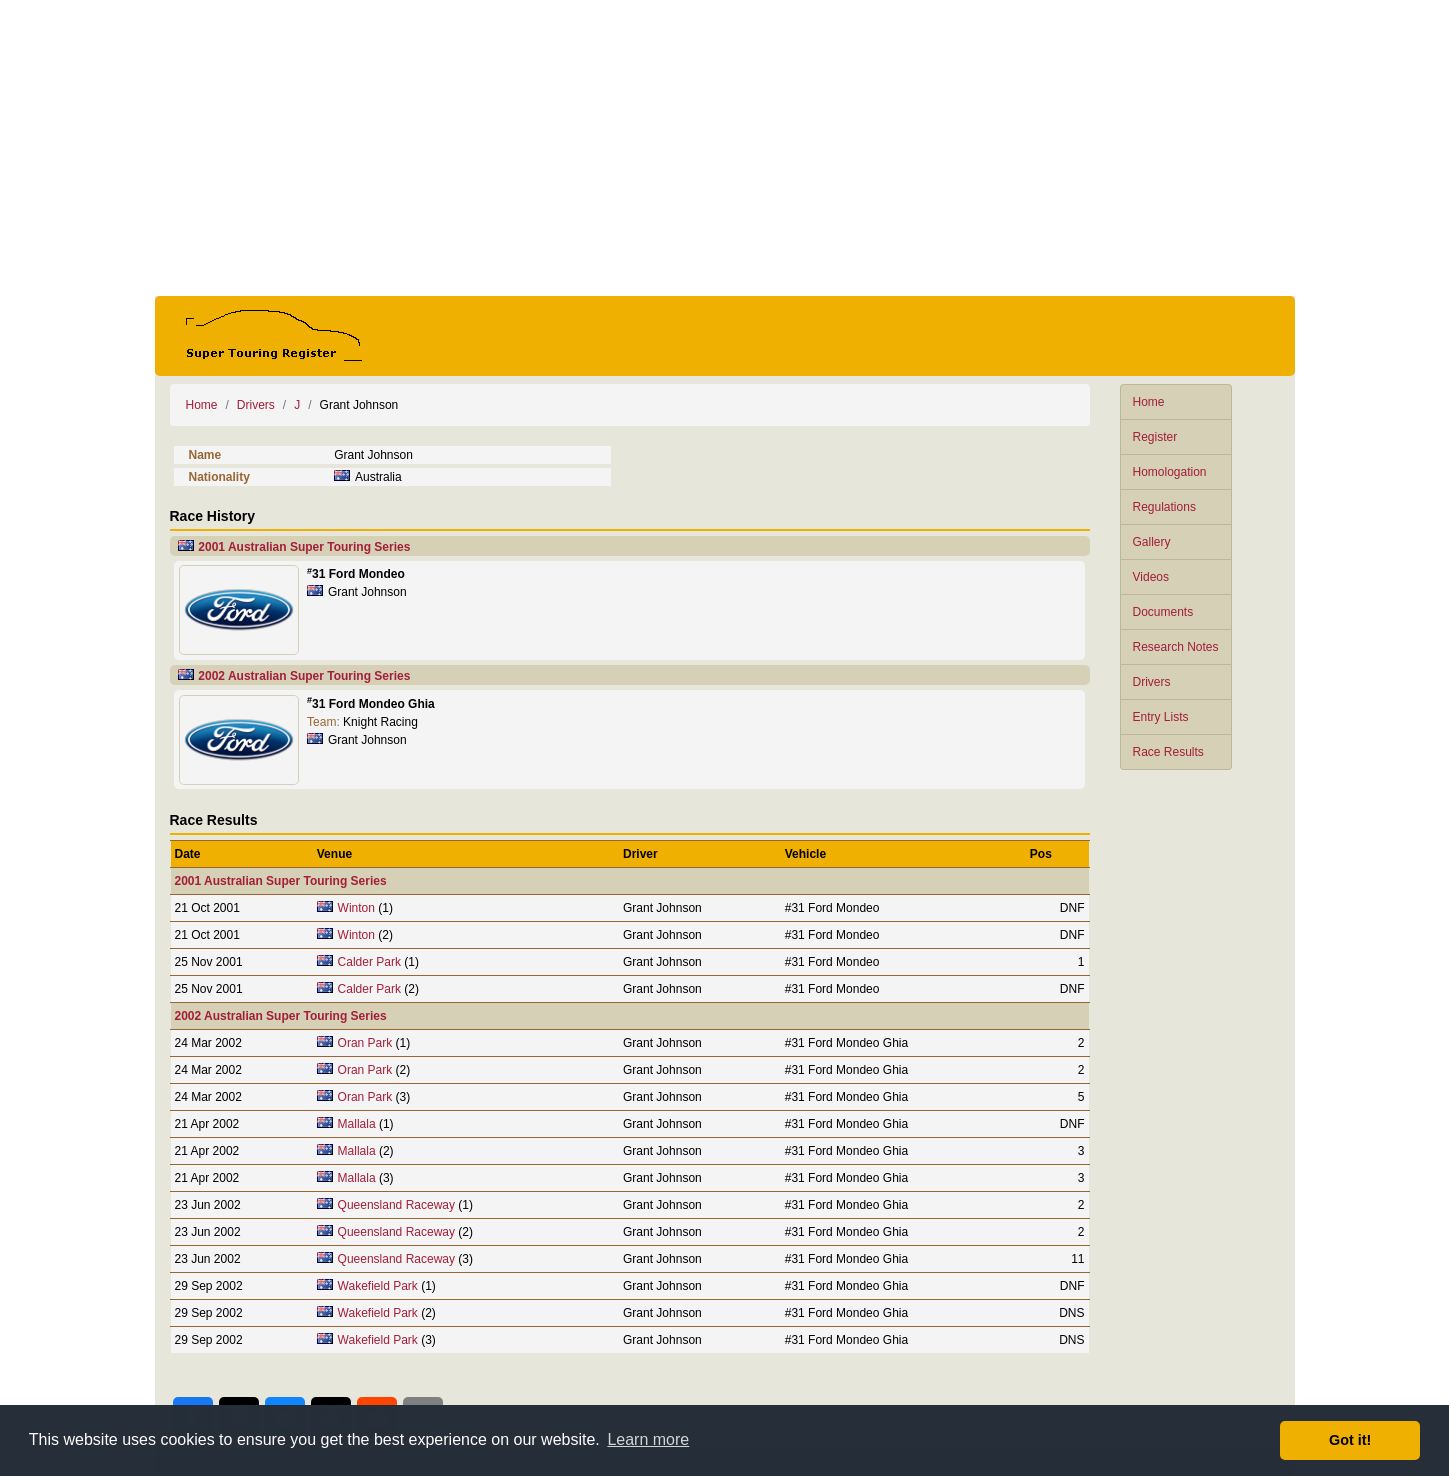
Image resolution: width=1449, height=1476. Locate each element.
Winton (356, 908)
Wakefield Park (378, 1286)
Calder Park (369, 962)
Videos (1151, 577)
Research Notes (1176, 647)
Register (1155, 437)
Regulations (1164, 507)
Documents (1163, 612)
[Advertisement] (725, 148)
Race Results (1168, 752)
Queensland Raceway (396, 1205)
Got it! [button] (1350, 1440)
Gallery (1152, 542)
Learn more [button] (648, 1439)
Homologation (1170, 472)
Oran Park (365, 1043)
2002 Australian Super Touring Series (304, 676)
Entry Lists (1161, 717)
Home (1149, 402)
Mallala (357, 1124)
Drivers (1152, 682)
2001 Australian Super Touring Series (304, 547)
